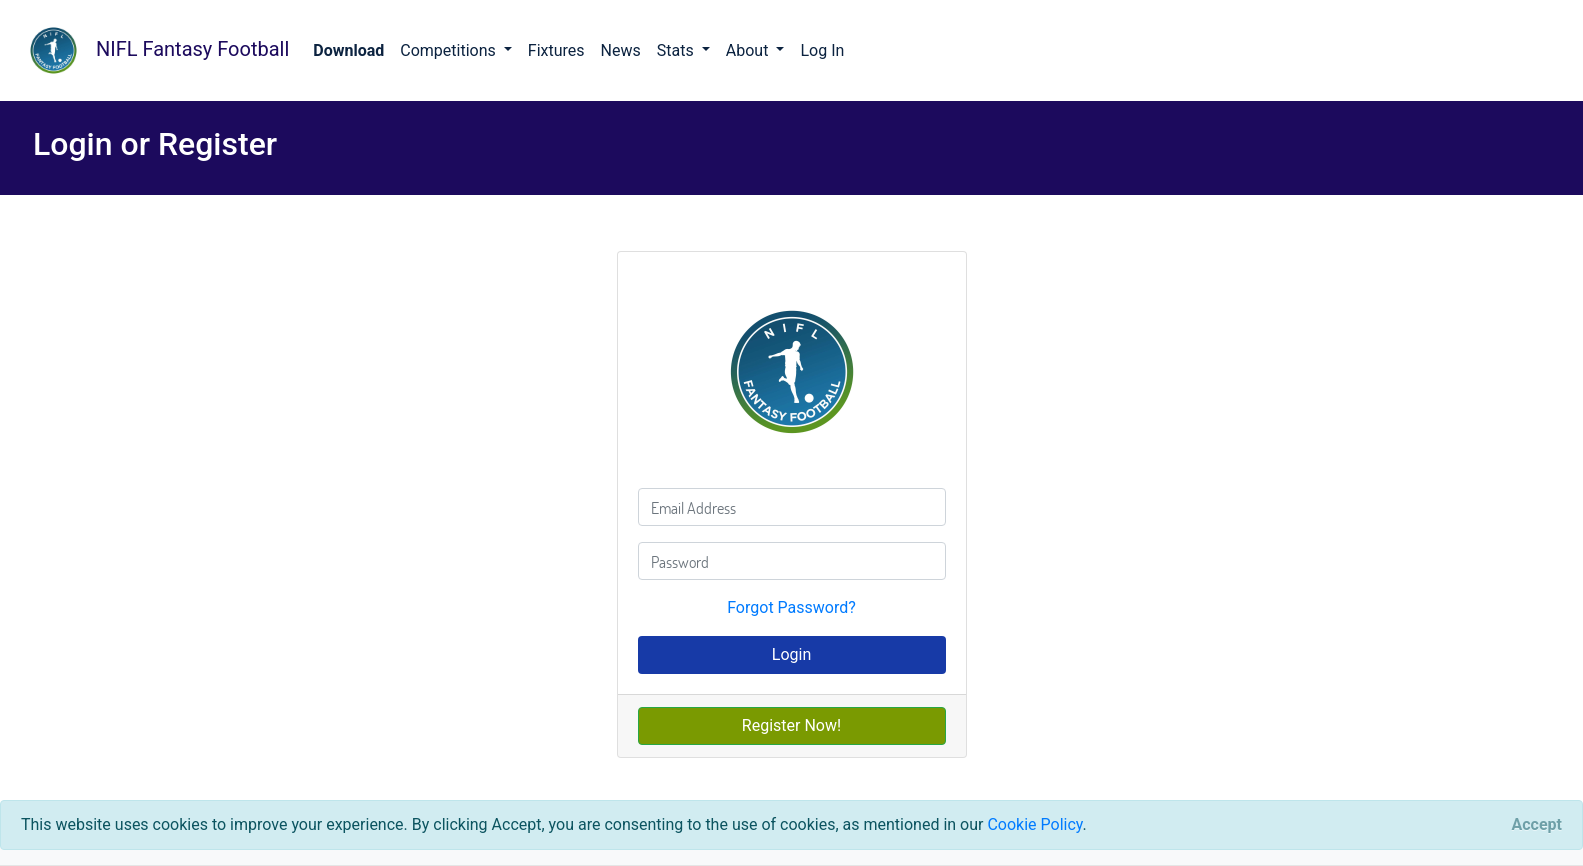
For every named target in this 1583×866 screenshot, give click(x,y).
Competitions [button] (449, 50)
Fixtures (556, 50)
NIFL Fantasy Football (152, 50)
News (621, 50)
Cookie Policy (1034, 824)
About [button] (749, 50)
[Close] (1537, 825)
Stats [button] (677, 50)
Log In (822, 50)
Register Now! (791, 725)
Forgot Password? (791, 607)
